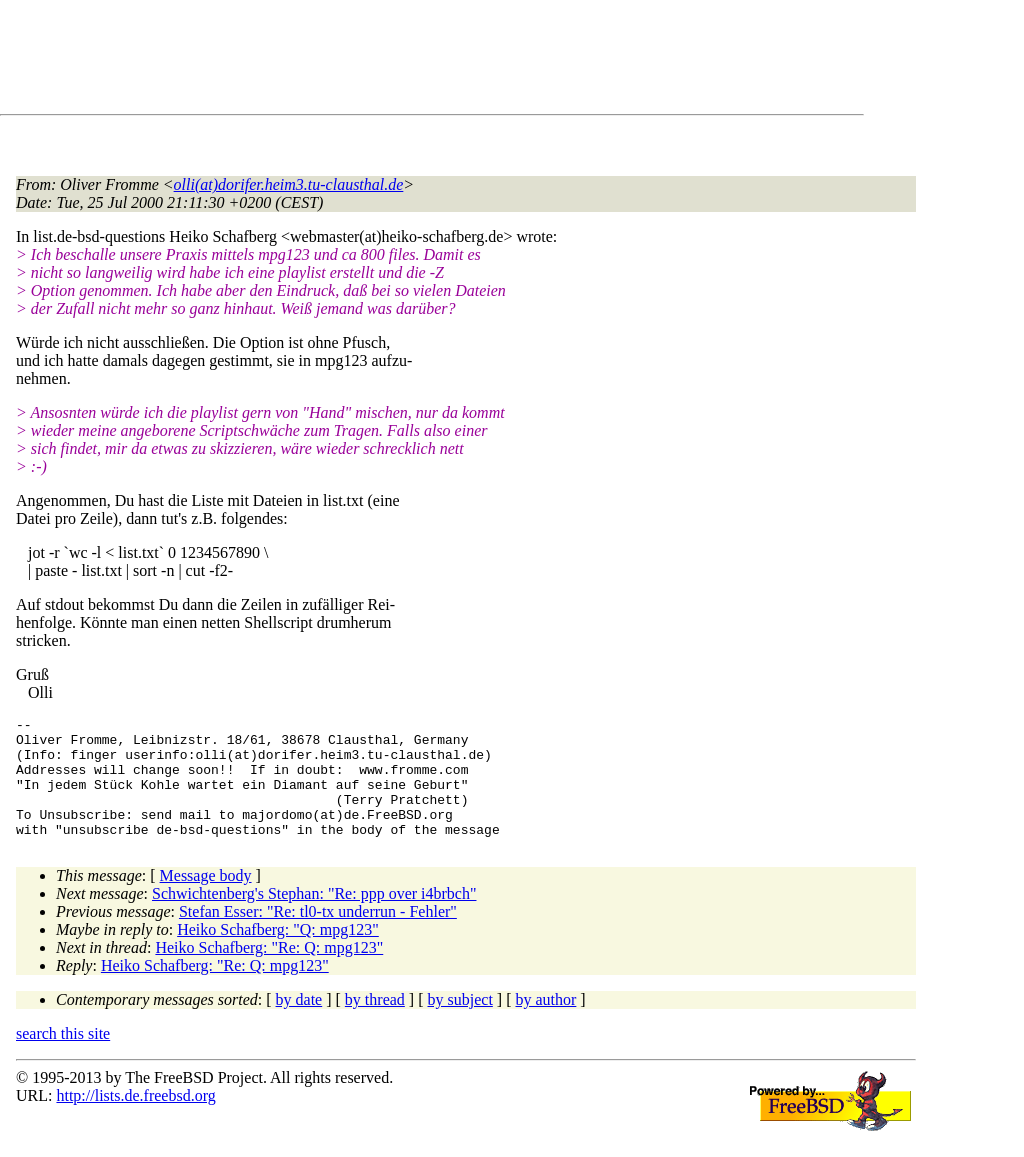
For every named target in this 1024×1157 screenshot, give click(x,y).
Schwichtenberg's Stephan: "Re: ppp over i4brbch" (314, 917)
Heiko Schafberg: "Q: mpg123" (278, 953)
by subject (460, 1023)
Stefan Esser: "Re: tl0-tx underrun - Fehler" (318, 935)
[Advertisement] (380, 61)
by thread (375, 1023)
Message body (206, 899)
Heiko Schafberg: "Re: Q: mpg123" (269, 971)
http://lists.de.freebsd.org (135, 1119)
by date (299, 1023)
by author (545, 1023)
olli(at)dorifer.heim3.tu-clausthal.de (289, 184)
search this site (63, 1057)
